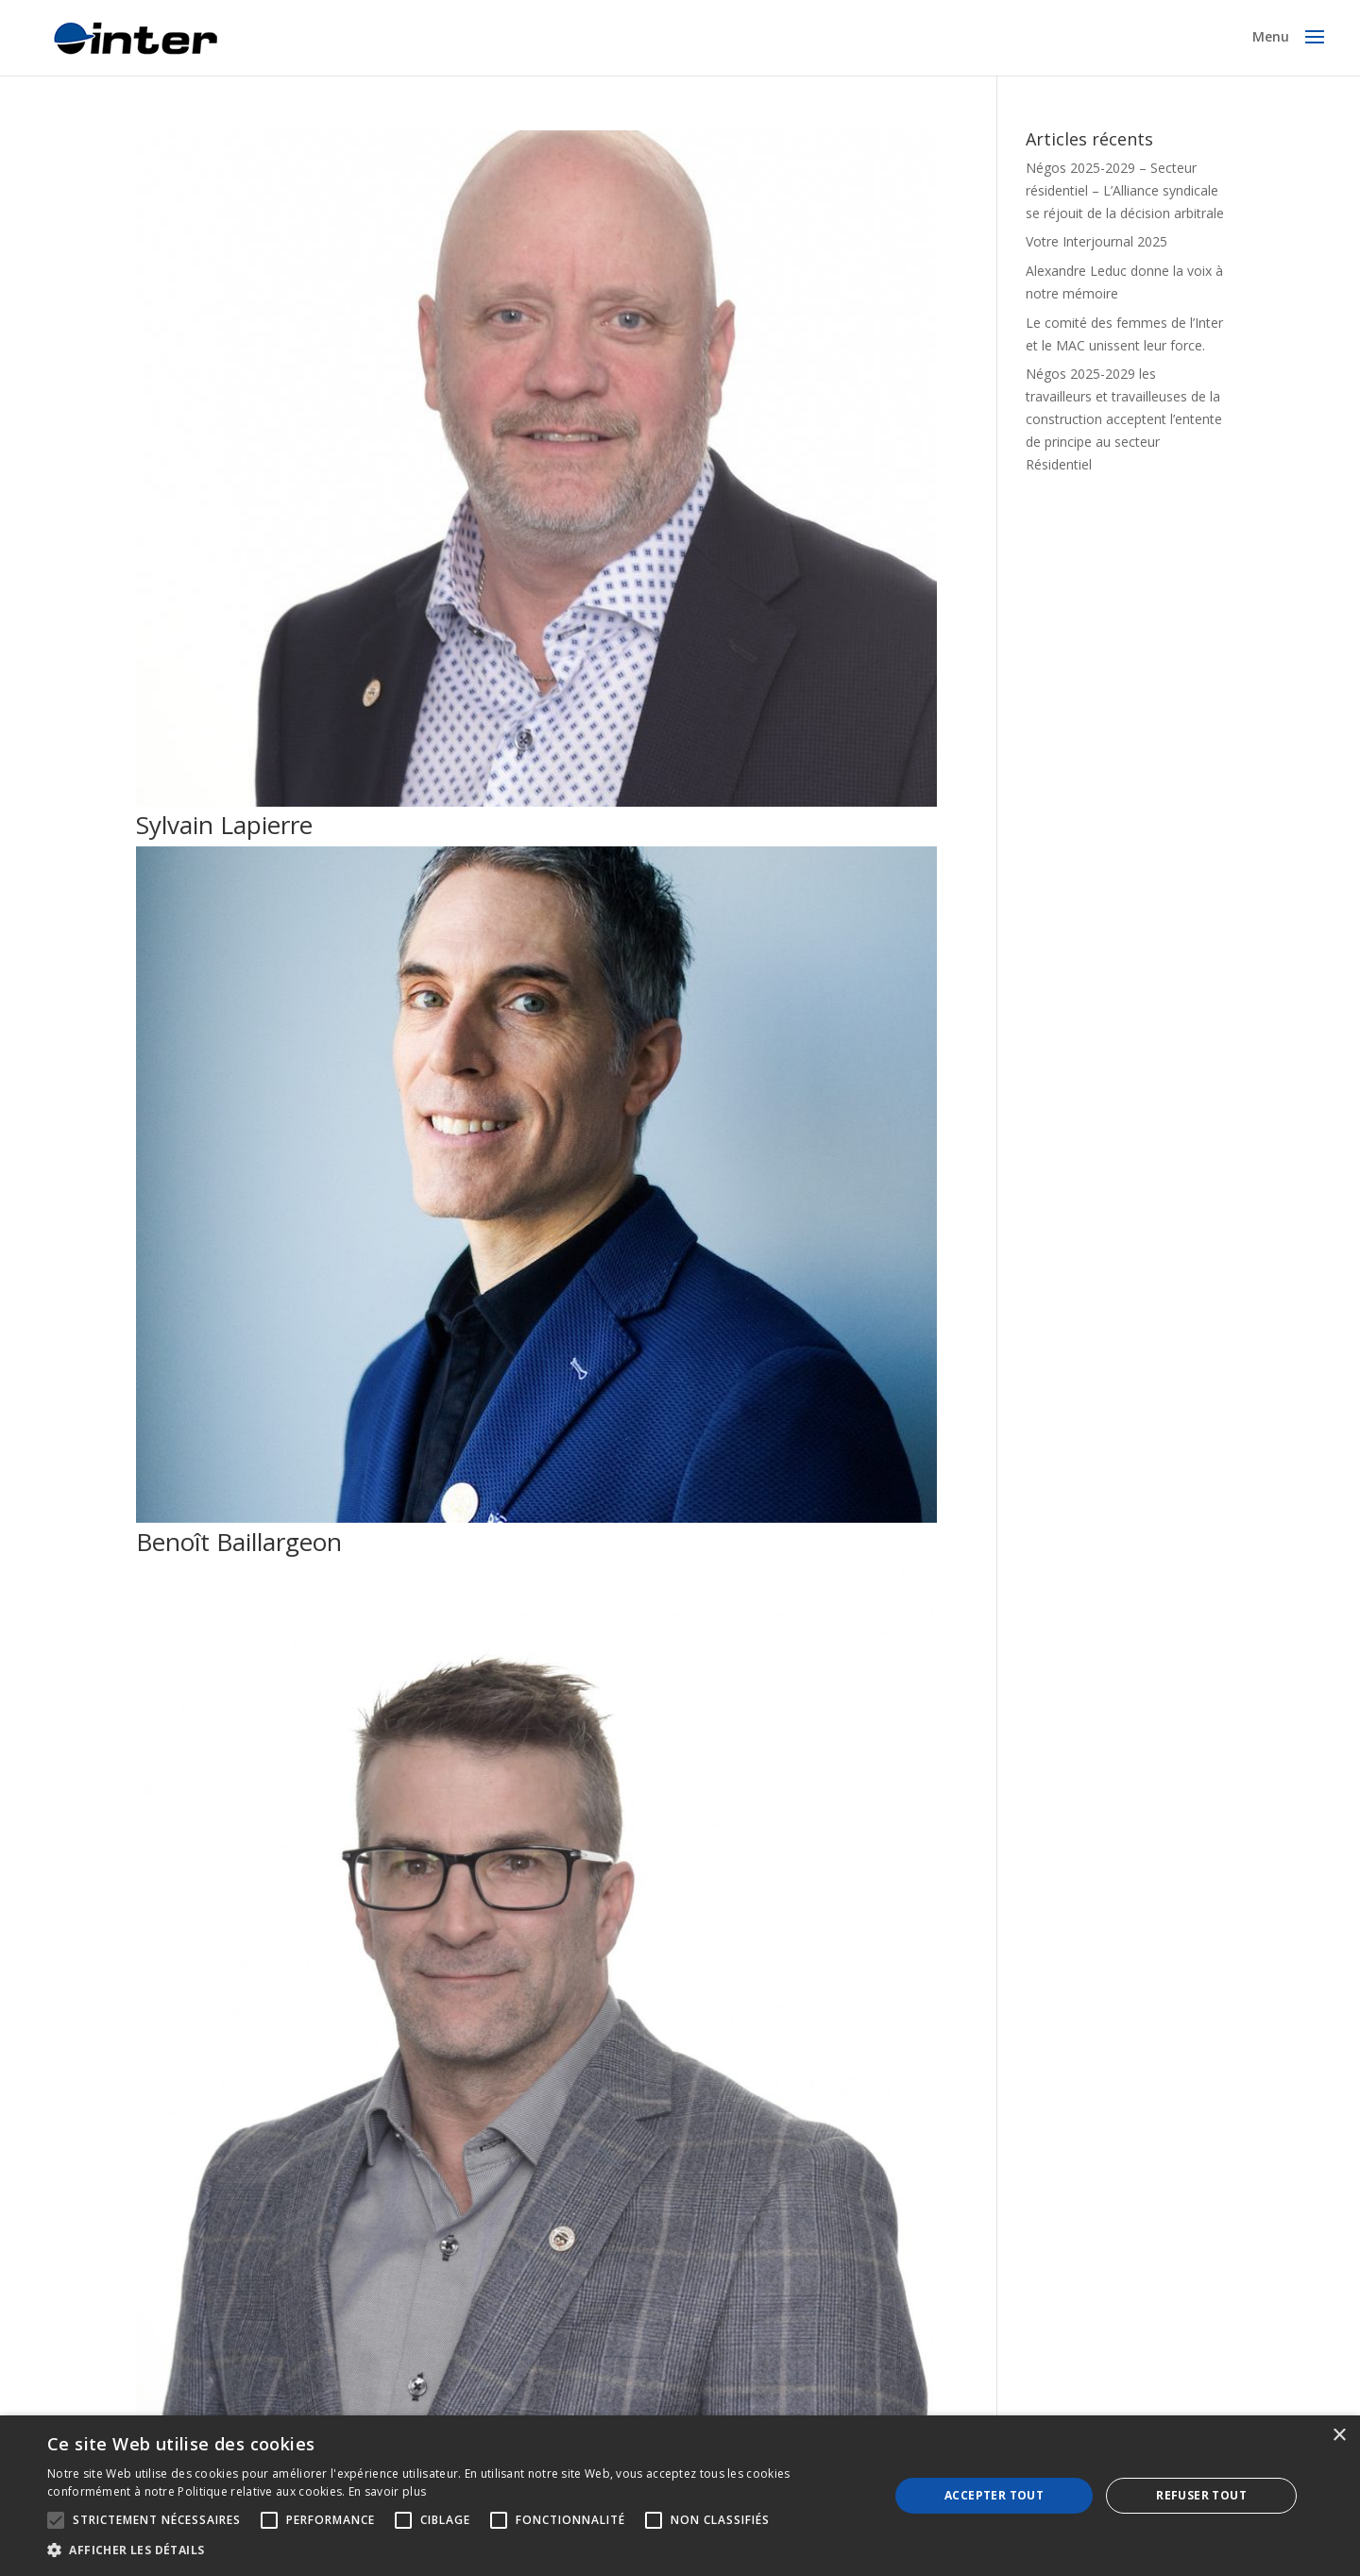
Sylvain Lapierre (224, 825)
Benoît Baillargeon (239, 1542)
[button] (455, 2550)
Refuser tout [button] (1201, 2495)
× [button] (1339, 2436)
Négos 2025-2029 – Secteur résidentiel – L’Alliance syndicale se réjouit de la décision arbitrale (1125, 190)
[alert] (680, 2495)
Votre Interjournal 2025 (1096, 241)
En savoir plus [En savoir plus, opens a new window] (387, 2491)
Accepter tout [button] (994, 2495)
